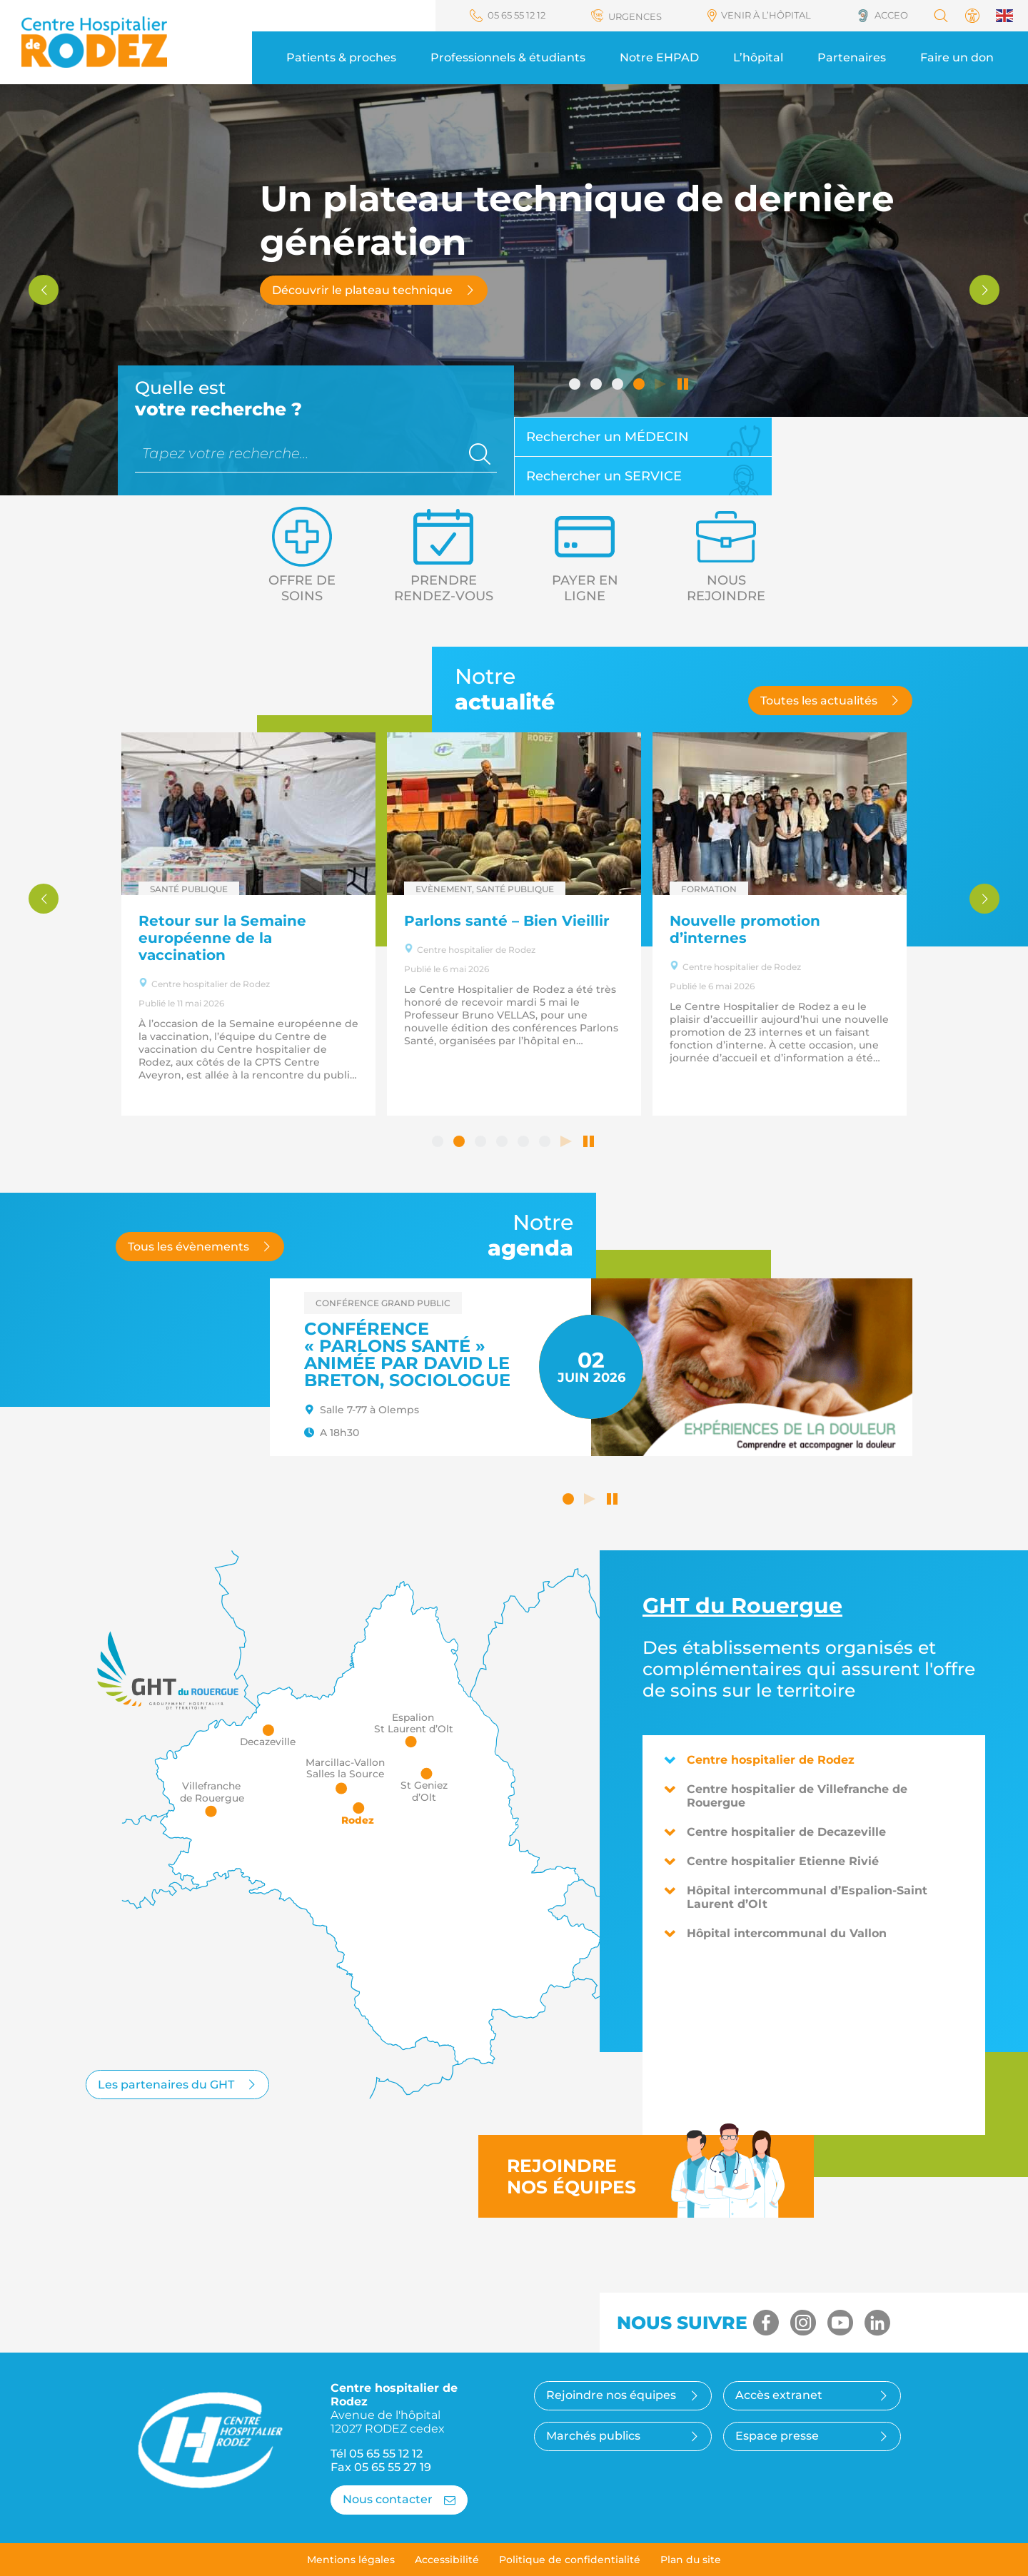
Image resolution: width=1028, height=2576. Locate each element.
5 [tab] (525, 1143)
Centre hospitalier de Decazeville (775, 1832)
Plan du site (690, 2559)
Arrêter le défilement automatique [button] (612, 1500)
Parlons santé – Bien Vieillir (579, 920)
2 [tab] (597, 385)
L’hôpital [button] (758, 57)
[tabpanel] (320, 924)
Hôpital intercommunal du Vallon (775, 1933)
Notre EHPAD (659, 57)
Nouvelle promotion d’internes (817, 929)
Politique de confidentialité (569, 2559)
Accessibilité (447, 2559)
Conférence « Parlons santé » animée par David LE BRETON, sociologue (407, 1354)
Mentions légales (351, 2559)
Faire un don (957, 57)
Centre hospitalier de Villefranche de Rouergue (785, 1795)
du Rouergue (742, 1605)
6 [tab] (546, 1143)
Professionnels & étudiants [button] (507, 57)
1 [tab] (576, 385)
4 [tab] (640, 385)
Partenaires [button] (851, 57)
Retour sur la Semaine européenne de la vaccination (294, 938)
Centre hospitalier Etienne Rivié (771, 1861)
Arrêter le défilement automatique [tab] (683, 385)
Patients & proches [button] (341, 57)
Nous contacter (399, 2499)
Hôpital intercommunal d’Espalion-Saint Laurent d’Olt (795, 1897)
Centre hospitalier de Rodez (759, 1760)
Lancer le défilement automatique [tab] (662, 385)
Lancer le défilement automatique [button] (591, 1500)
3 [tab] (619, 385)
